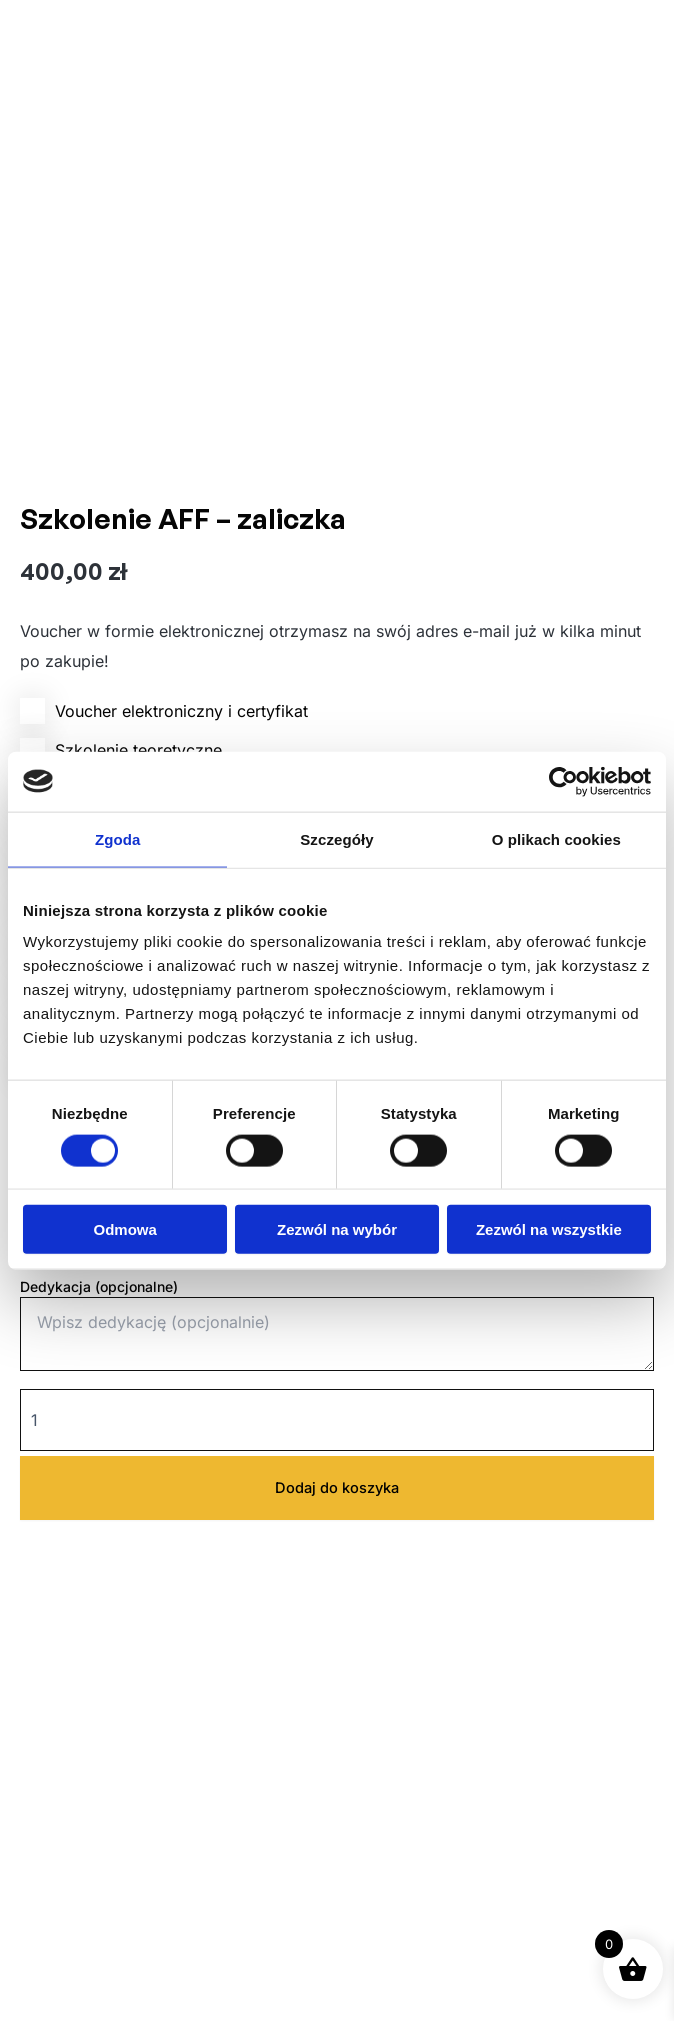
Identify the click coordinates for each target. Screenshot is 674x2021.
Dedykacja (99, 1286)
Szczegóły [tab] (336, 838)
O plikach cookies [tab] (556, 838)
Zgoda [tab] (118, 838)
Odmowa (125, 1229)
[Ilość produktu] (337, 1420)
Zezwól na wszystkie (549, 1229)
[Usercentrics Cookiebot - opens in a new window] (563, 781)
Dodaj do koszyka (337, 1488)
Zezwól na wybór (337, 1229)
